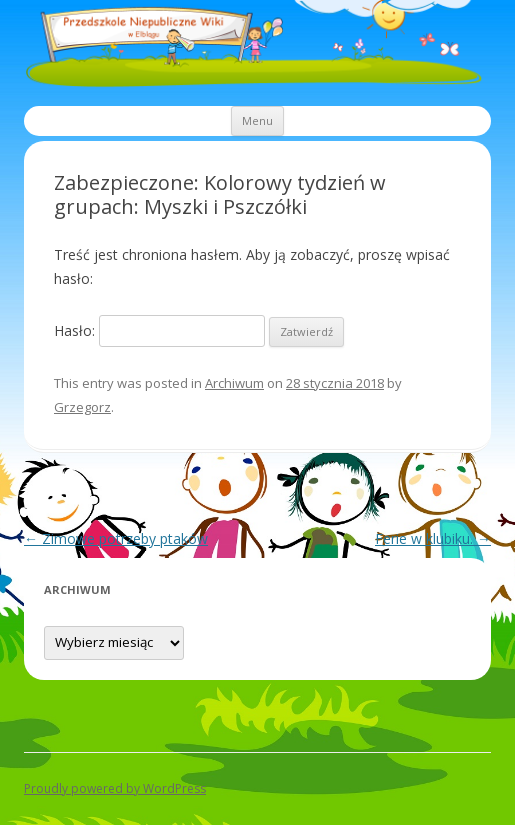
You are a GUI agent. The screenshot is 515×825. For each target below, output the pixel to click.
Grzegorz (82, 407)
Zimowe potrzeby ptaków (116, 538)
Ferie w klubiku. (433, 538)
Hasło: (159, 330)
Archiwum (234, 383)
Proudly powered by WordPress (115, 788)
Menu (257, 120)
